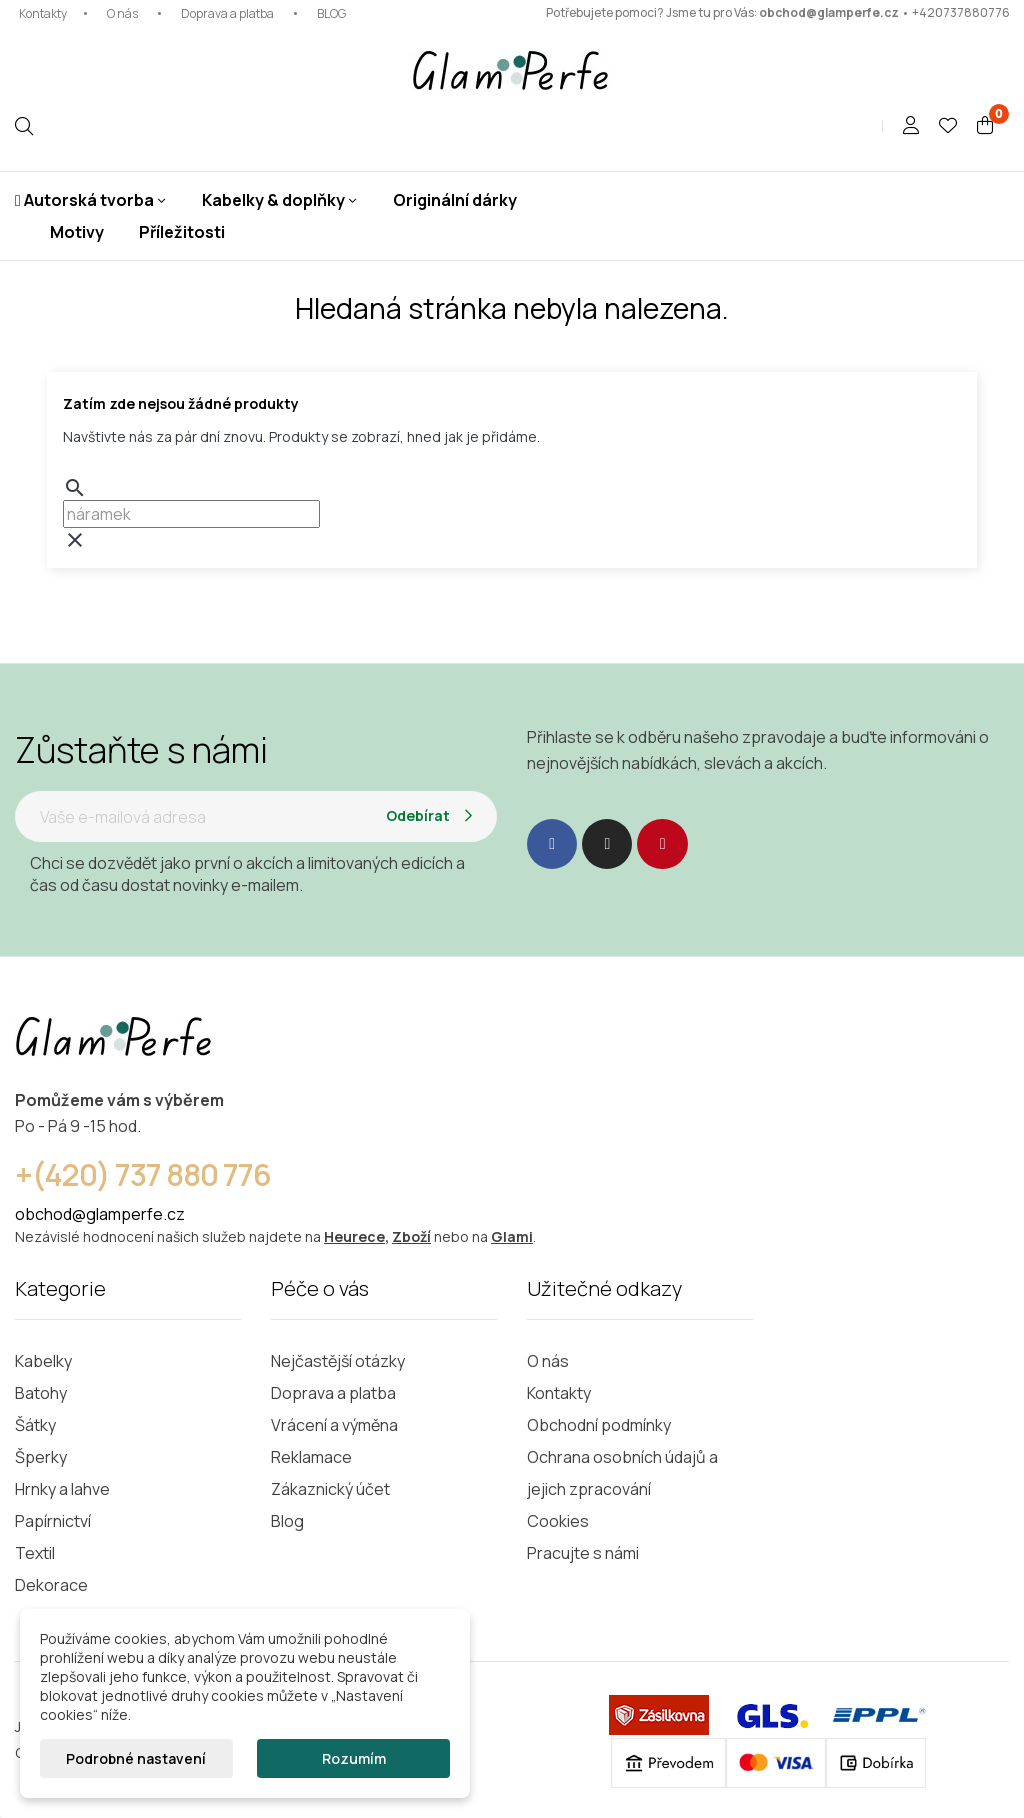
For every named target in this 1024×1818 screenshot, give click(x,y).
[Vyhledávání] (191, 514)
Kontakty (43, 13)
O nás (122, 13)
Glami (512, 1236)
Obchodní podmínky (599, 1425)
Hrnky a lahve (62, 1489)
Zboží (411, 1236)
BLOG (331, 13)
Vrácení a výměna (334, 1425)
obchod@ (50, 1214)
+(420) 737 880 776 (143, 1174)
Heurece (354, 1236)
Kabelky (43, 1361)
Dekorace (51, 1585)
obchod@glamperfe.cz (829, 12)
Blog (287, 1521)
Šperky (41, 1457)
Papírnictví (53, 1521)
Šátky (35, 1425)
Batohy (41, 1393)
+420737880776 (961, 12)
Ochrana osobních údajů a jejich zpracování (622, 1473)
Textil (35, 1553)
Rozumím (354, 1758)
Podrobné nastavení (136, 1758)
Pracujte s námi (583, 1553)
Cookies (558, 1521)
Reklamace (311, 1457)
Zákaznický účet (330, 1489)
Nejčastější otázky (338, 1361)
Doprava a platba (227, 13)
